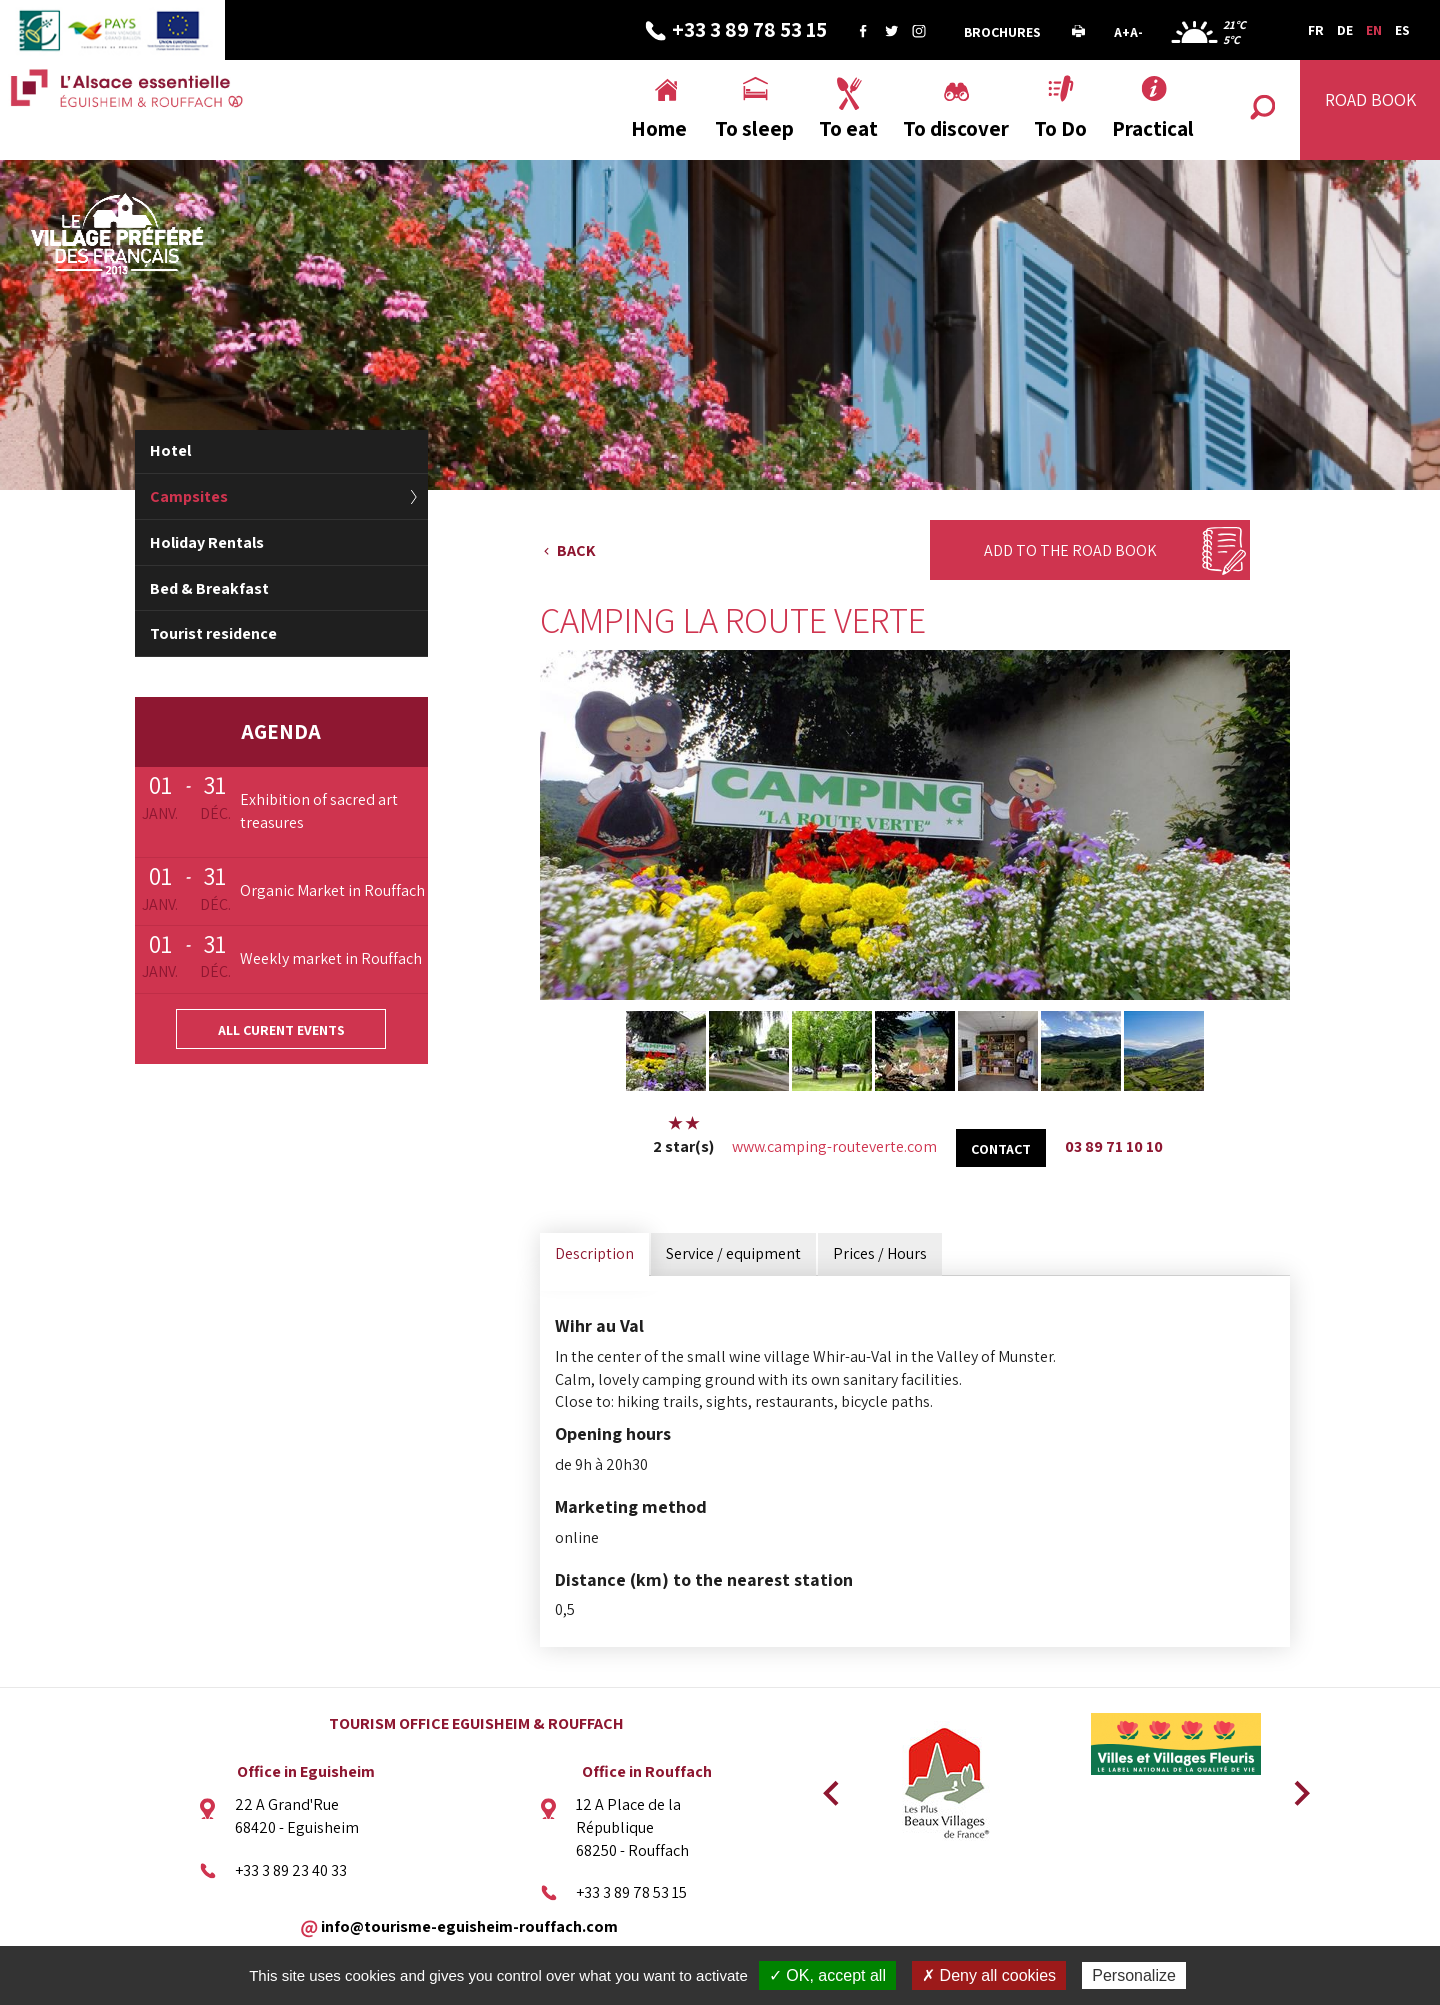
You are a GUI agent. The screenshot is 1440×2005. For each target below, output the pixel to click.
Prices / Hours (880, 1253)
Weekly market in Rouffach (331, 958)
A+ (1122, 32)
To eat (848, 128)
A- (1136, 32)
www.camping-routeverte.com (834, 1146)
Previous (828, 1787)
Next (1295, 1787)
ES (1402, 30)
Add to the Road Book (1070, 550)
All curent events (281, 1030)
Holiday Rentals (207, 542)
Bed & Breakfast (209, 588)
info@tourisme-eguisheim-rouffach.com (469, 1926)
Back (576, 550)
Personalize (1134, 1975)
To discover (956, 128)
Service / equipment (733, 1253)
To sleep (754, 128)
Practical (1153, 128)
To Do (1060, 128)
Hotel (170, 450)
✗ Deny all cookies (989, 1975)
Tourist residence (213, 633)
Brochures (1002, 32)
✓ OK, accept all (827, 1975)
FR (1316, 30)
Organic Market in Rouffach (332, 890)
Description (594, 1253)
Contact (1001, 1149)
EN (1374, 30)
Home (659, 128)
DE (1345, 30)
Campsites (189, 496)
